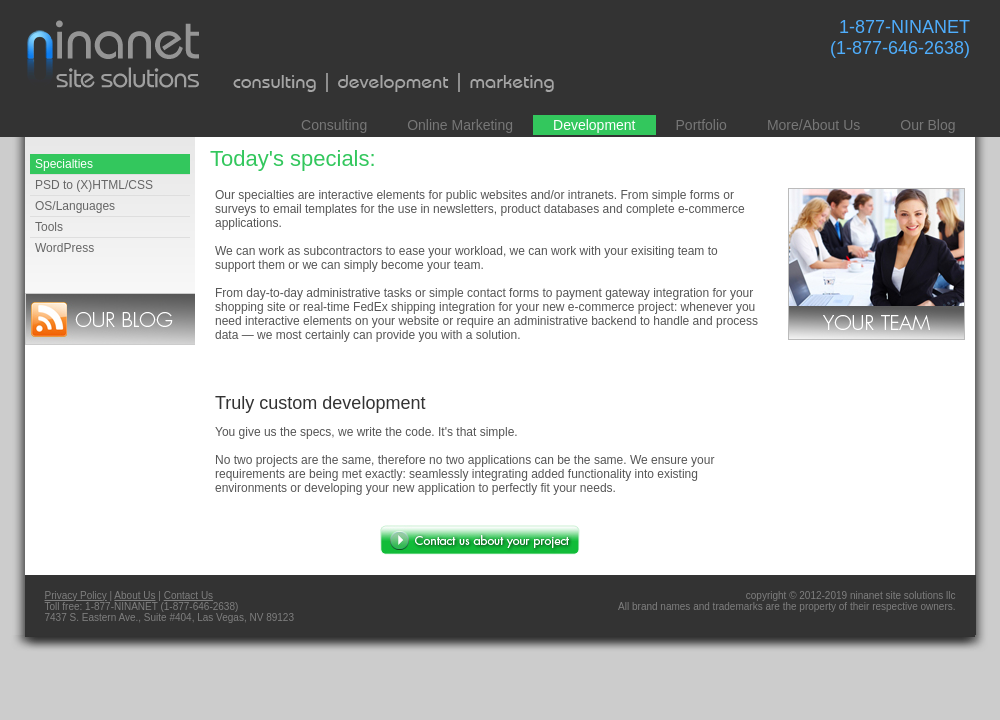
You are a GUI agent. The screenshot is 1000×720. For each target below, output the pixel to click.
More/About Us (813, 125)
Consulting (334, 125)
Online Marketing (460, 125)
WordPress (64, 248)
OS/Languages (75, 206)
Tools (49, 227)
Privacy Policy (76, 595)
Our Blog (927, 125)
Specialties (64, 164)
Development (594, 125)
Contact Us (188, 595)
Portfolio (701, 125)
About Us (134, 595)
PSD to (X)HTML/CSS (94, 185)
